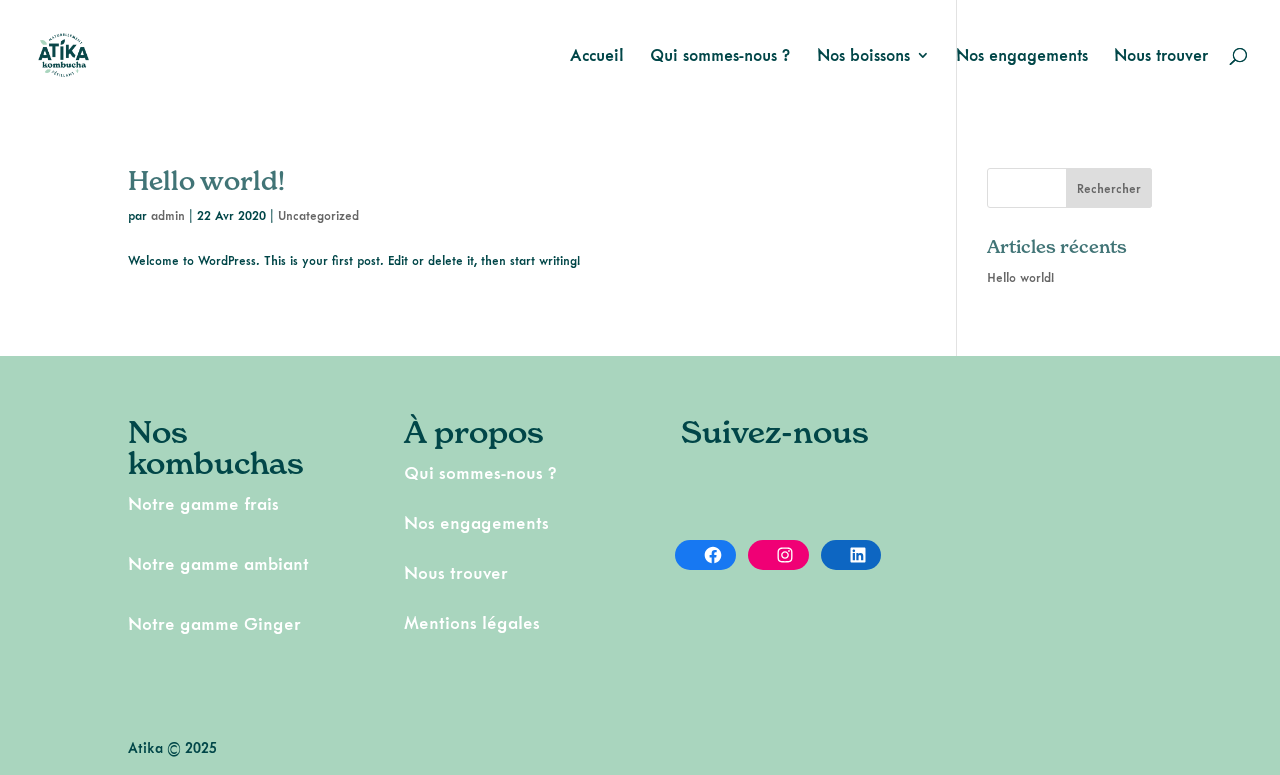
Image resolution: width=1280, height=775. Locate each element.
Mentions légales (472, 622)
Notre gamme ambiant (218, 563)
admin (168, 215)
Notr (146, 623)
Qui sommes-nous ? (720, 56)
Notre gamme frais (203, 503)
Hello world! (206, 181)
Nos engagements (1022, 56)
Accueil (597, 56)
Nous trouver (1161, 56)
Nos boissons (863, 56)
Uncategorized (318, 215)
